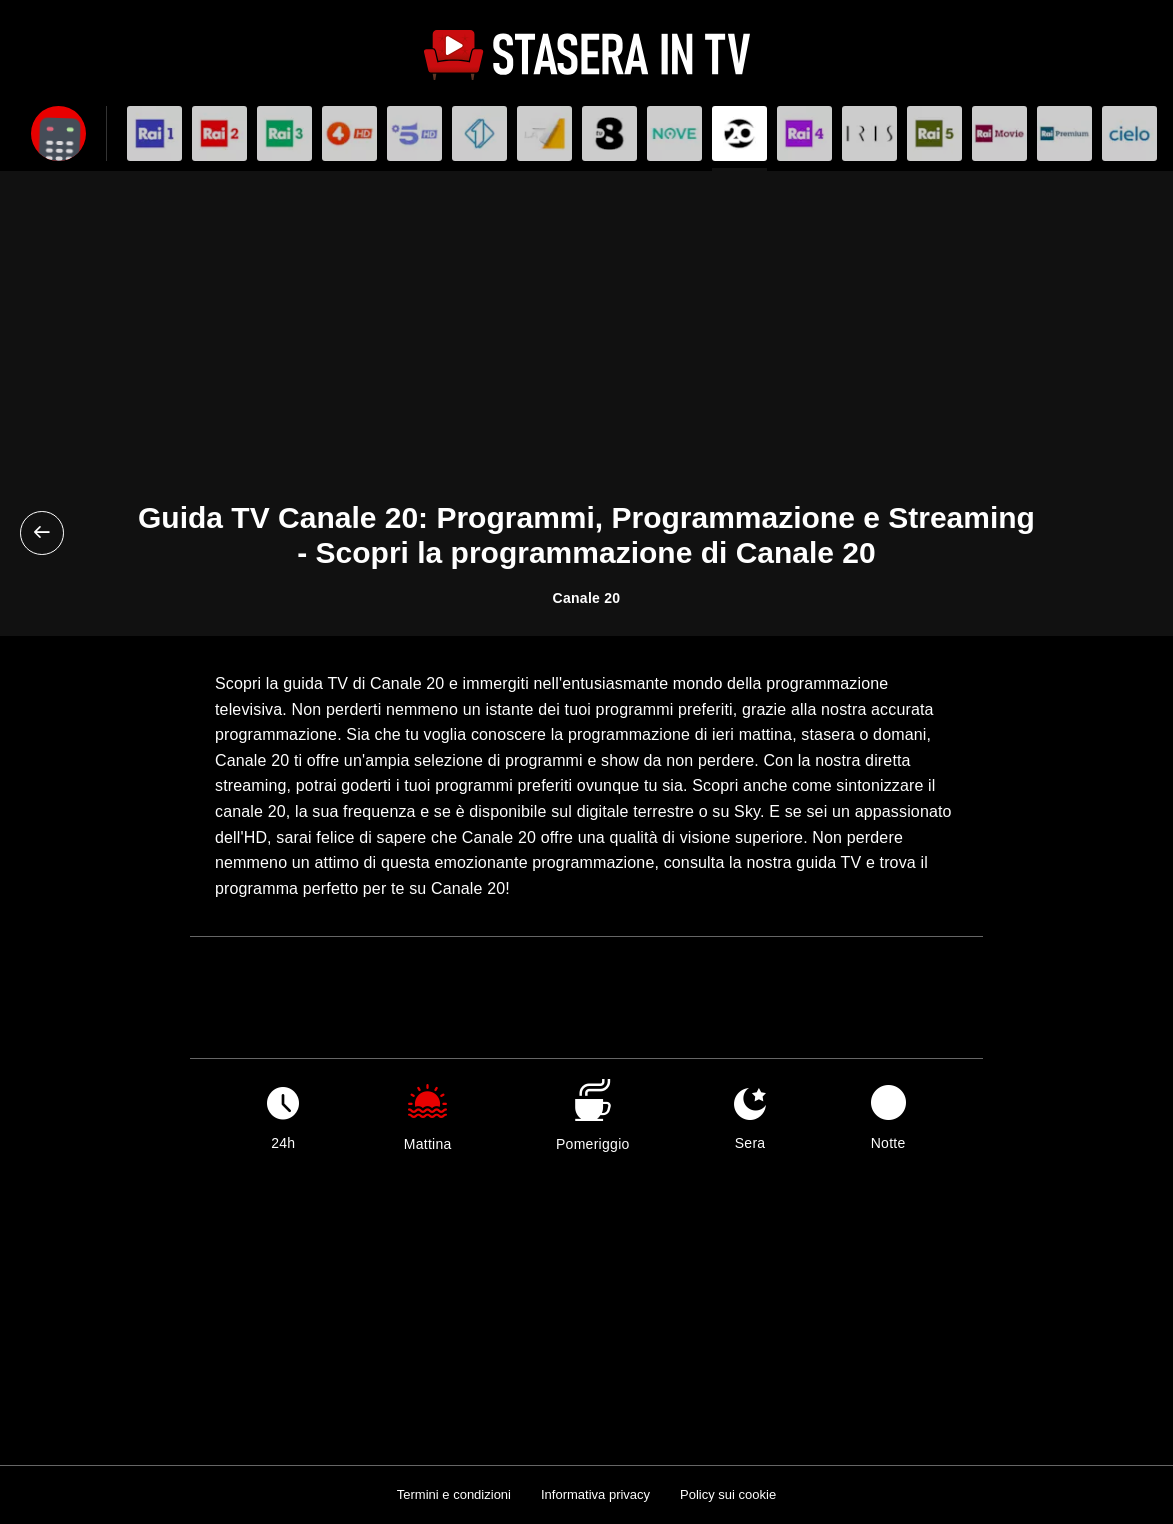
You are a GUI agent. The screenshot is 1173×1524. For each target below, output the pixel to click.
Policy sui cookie (728, 1494)
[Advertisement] (586, 351)
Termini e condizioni (454, 1494)
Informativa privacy (595, 1494)
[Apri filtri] (58, 133)
